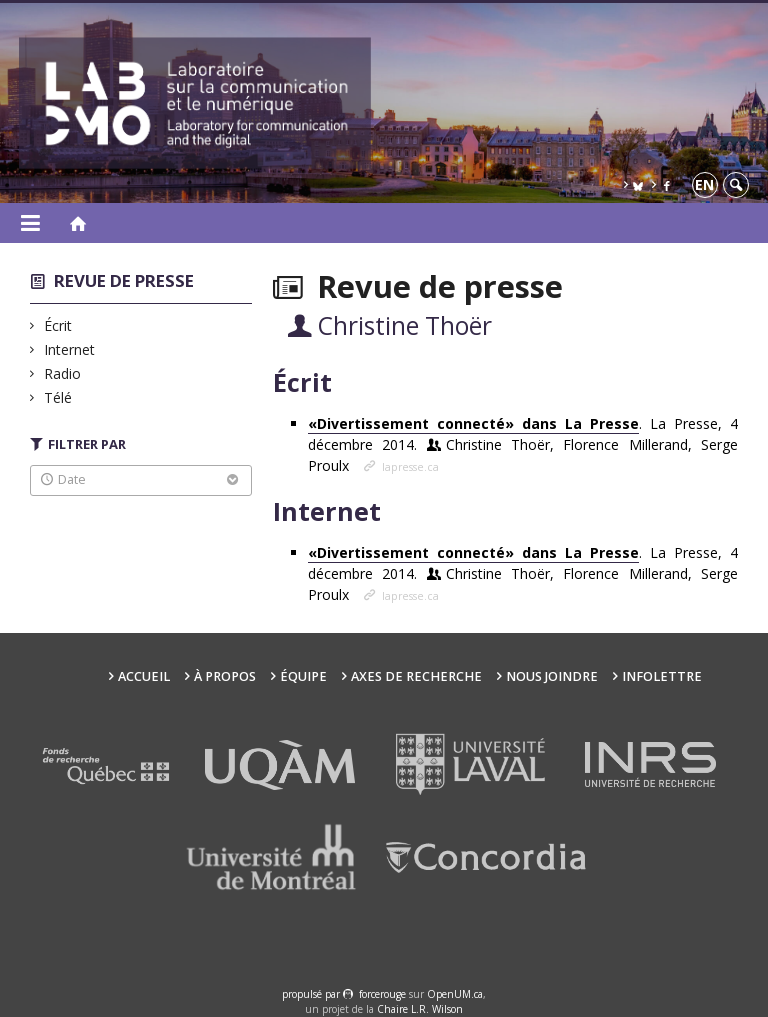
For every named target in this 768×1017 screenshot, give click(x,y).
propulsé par (312, 994)
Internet (70, 349)
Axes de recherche (416, 676)
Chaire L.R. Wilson (420, 1009)
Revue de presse (124, 280)
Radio (63, 373)
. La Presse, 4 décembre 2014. (523, 444)
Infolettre (662, 676)
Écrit (58, 325)
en (704, 184)
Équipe (303, 676)
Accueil (144, 676)
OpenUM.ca (455, 994)
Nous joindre (552, 676)
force (382, 994)
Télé (58, 397)
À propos (225, 676)
